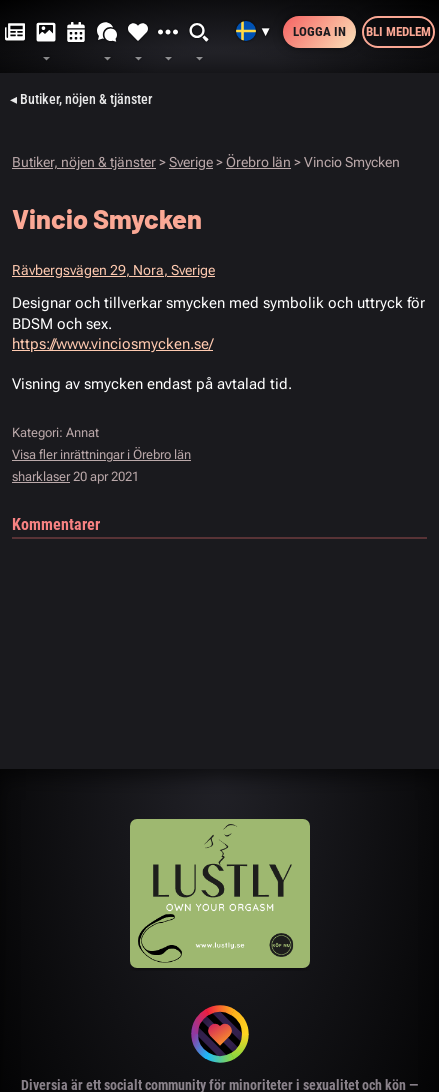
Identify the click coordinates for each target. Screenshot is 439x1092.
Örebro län (258, 162)
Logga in (319, 31)
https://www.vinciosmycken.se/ (112, 344)
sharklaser (41, 476)
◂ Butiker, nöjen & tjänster (81, 99)
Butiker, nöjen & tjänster (84, 162)
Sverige (191, 162)
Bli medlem (398, 31)
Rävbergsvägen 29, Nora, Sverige (113, 270)
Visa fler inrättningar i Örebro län (101, 454)
